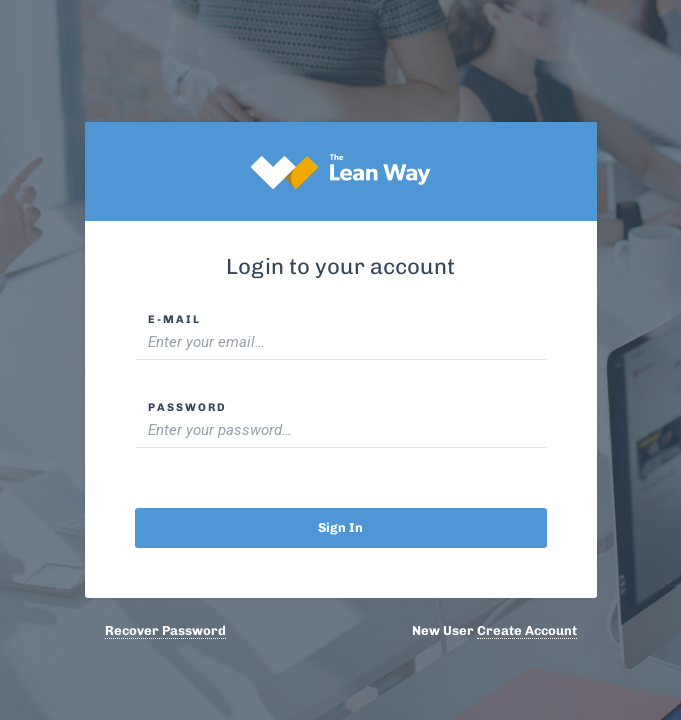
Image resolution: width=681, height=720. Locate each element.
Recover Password (165, 630)
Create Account (527, 630)
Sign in (340, 527)
